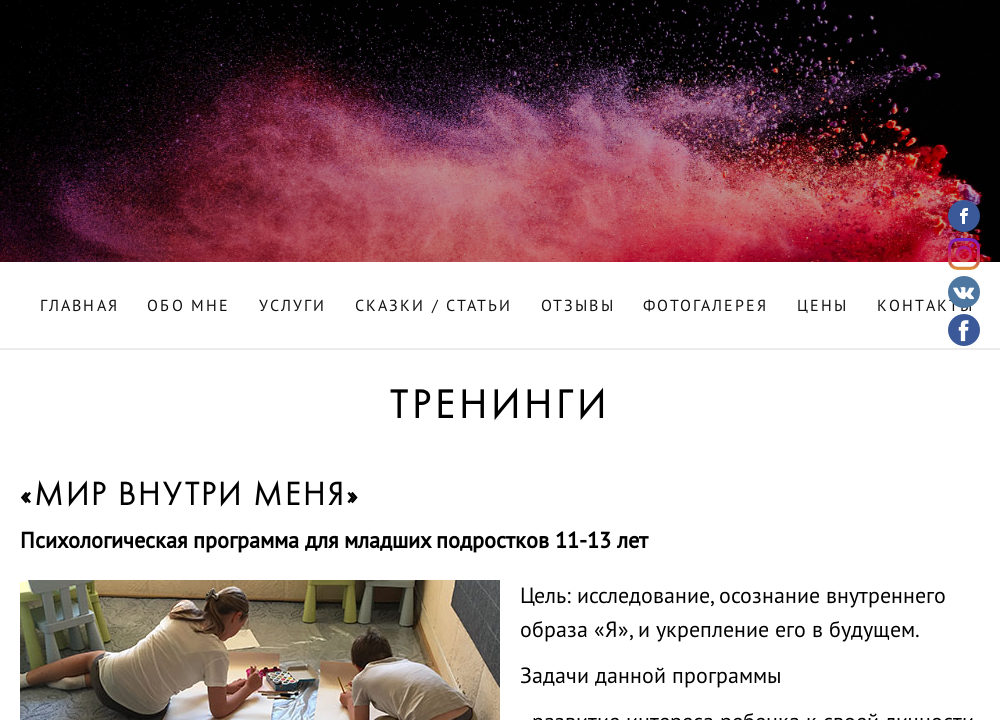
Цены (822, 307)
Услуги (293, 307)
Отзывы (578, 307)
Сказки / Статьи (434, 307)
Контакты (925, 307)
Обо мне (188, 307)
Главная (79, 307)
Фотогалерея (705, 307)
